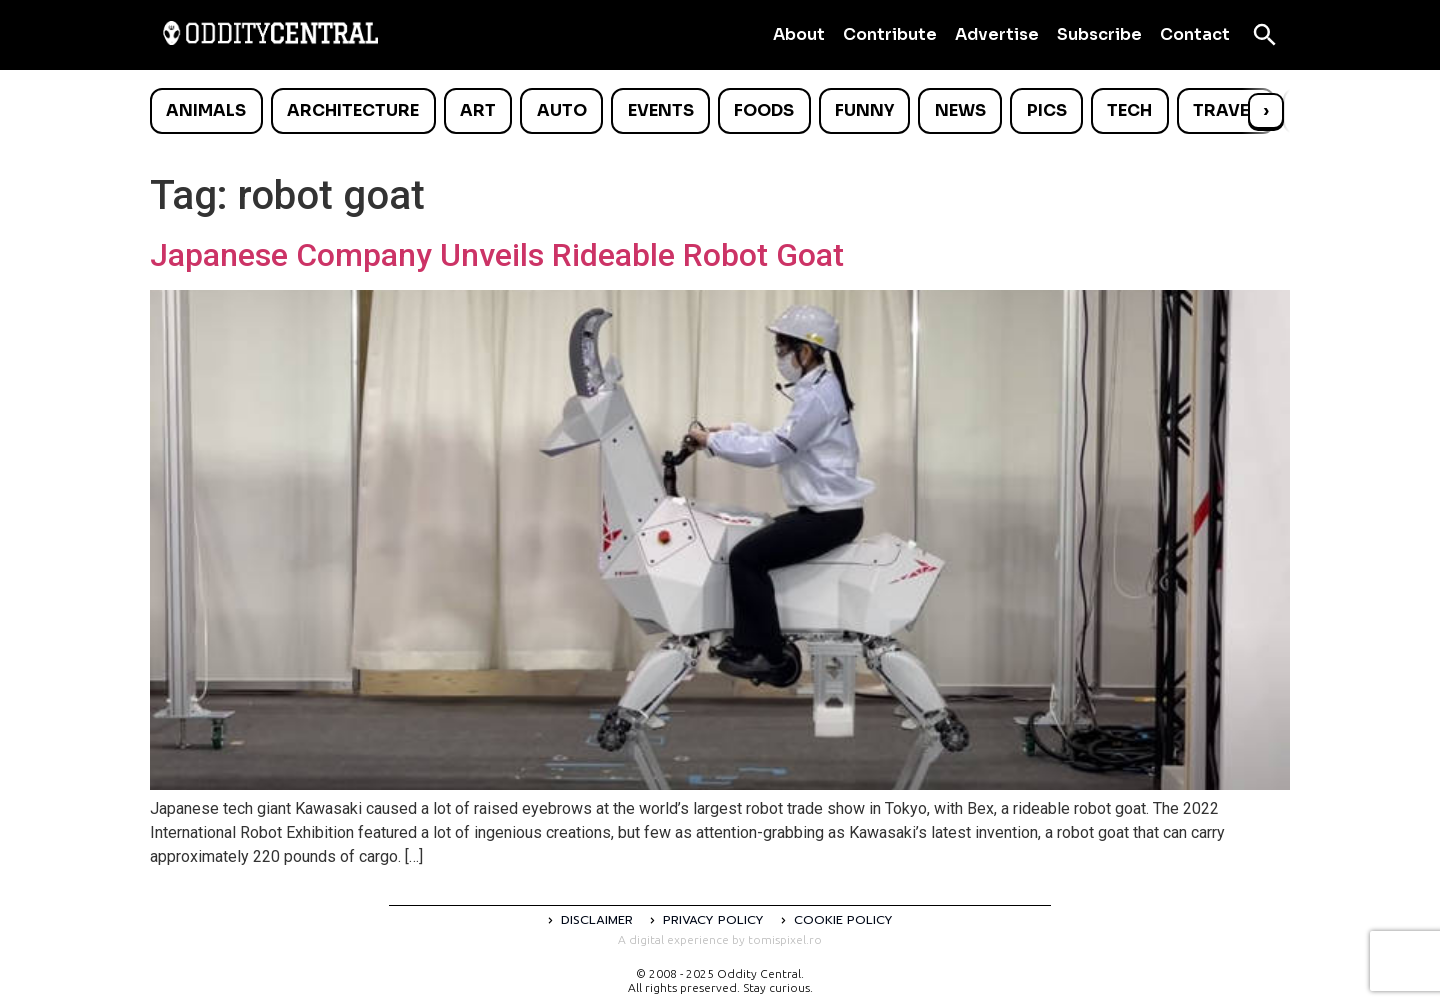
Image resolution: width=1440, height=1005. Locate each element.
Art (478, 110)
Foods (764, 110)
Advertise (997, 34)
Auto (562, 110)
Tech (1129, 110)
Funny (864, 110)
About (799, 34)
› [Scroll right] (1266, 110)
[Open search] (1265, 35)
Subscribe (1099, 34)
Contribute (890, 34)
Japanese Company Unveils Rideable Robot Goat (497, 255)
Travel (1225, 110)
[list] (720, 111)
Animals (206, 110)
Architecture (353, 110)
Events (661, 110)
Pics (1047, 110)
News (960, 110)
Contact (1195, 34)
